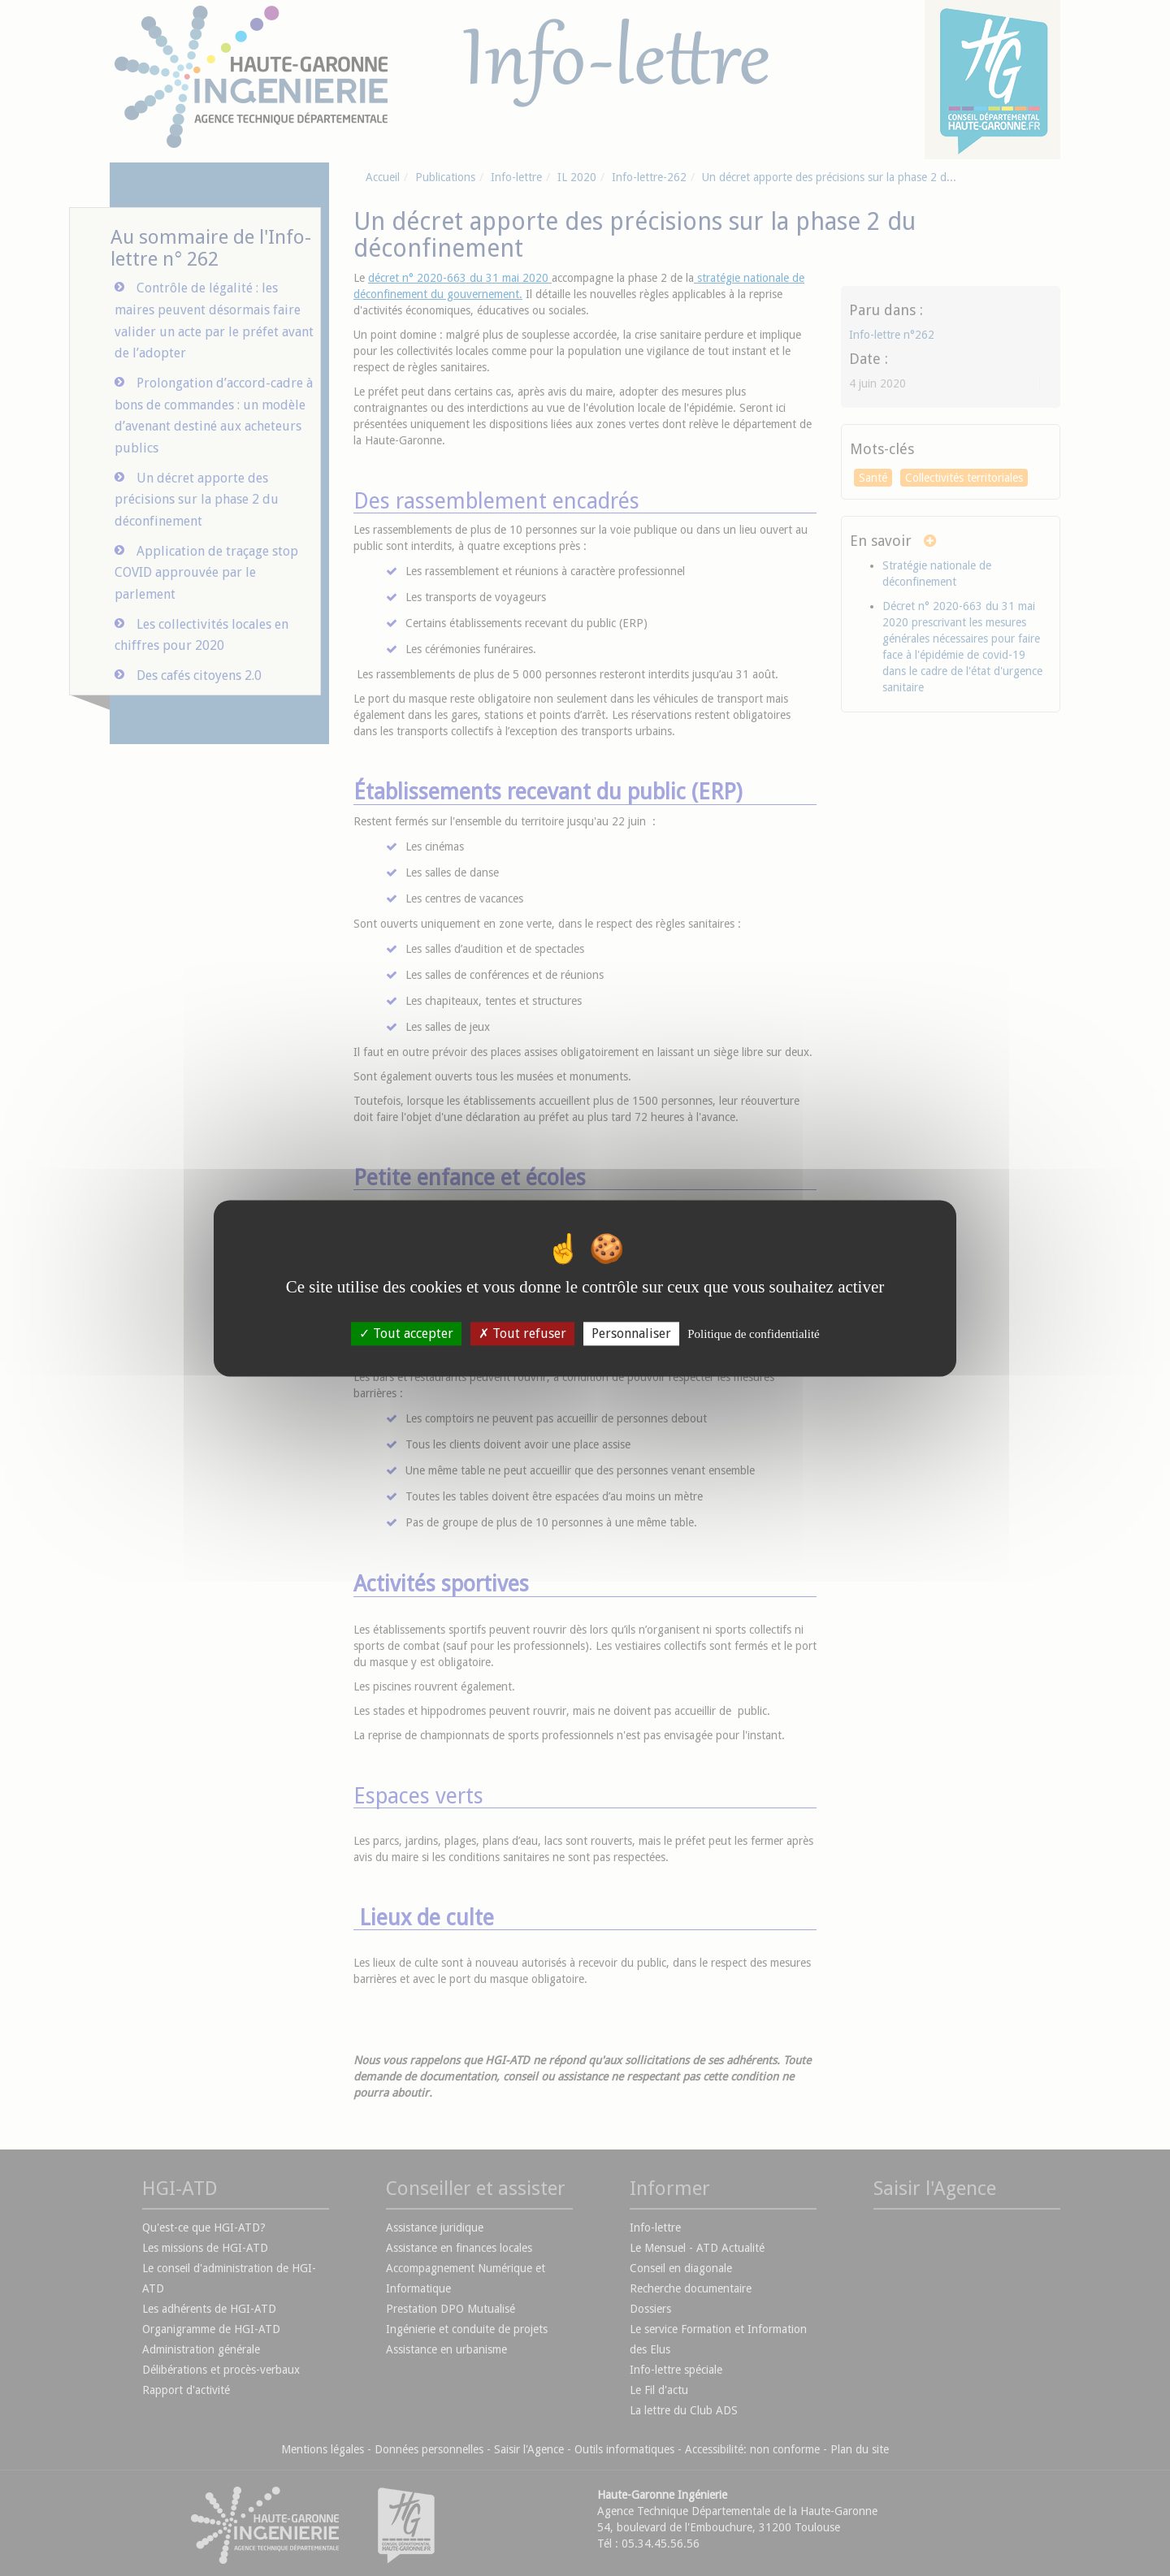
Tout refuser (522, 1333)
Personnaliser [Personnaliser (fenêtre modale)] (631, 1333)
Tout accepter (406, 1333)
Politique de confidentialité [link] (753, 1333)
